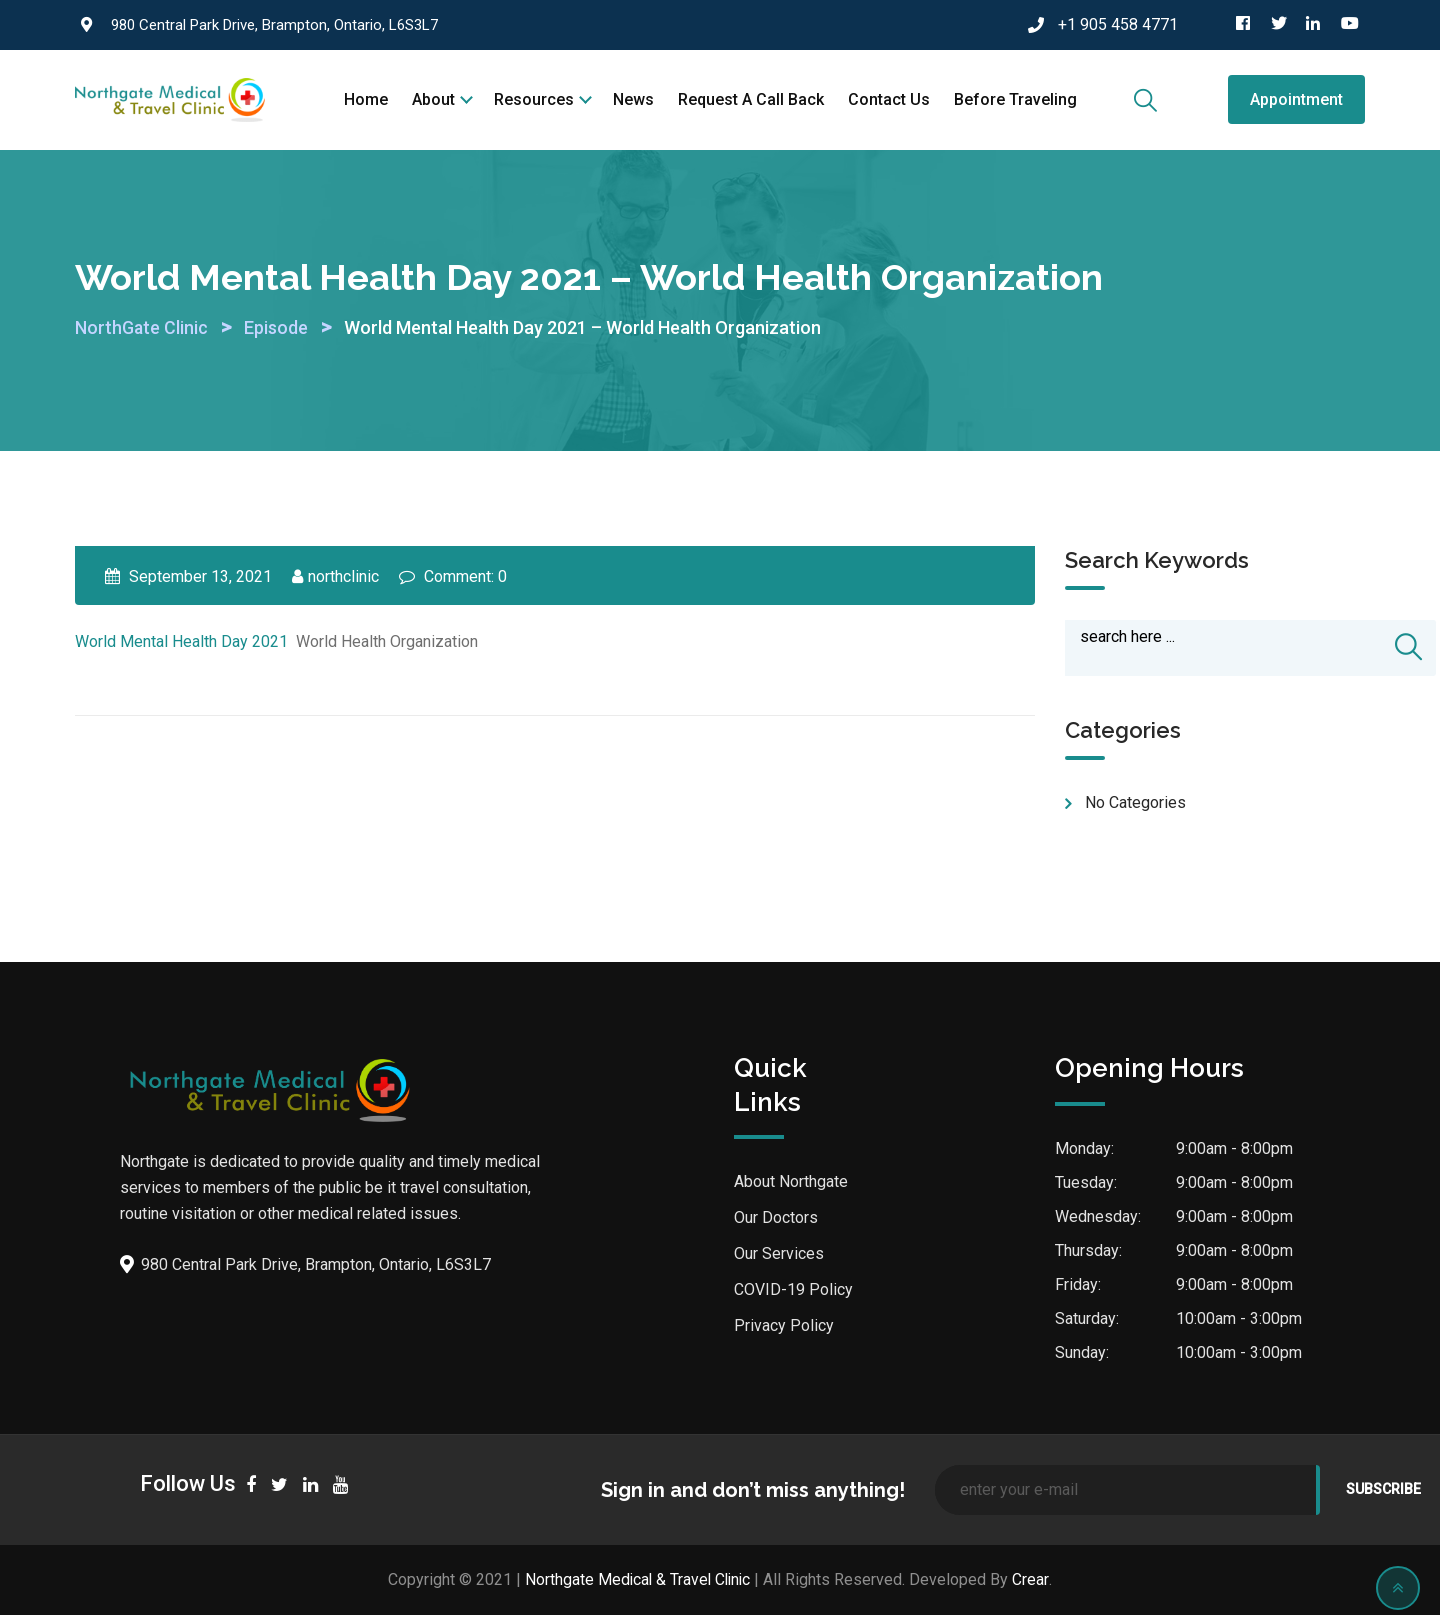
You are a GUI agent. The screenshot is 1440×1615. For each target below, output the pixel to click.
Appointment (1296, 99)
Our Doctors (776, 1218)
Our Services (779, 1254)
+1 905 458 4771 (1118, 24)
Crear (1034, 1579)
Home (366, 99)
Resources (534, 99)
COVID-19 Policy (793, 1290)
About (433, 99)
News (633, 99)
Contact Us (889, 99)
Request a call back (751, 99)
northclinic (343, 576)
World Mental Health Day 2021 (181, 641)
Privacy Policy (784, 1326)
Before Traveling (1015, 99)
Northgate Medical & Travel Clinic (638, 1579)
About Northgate (791, 1182)
